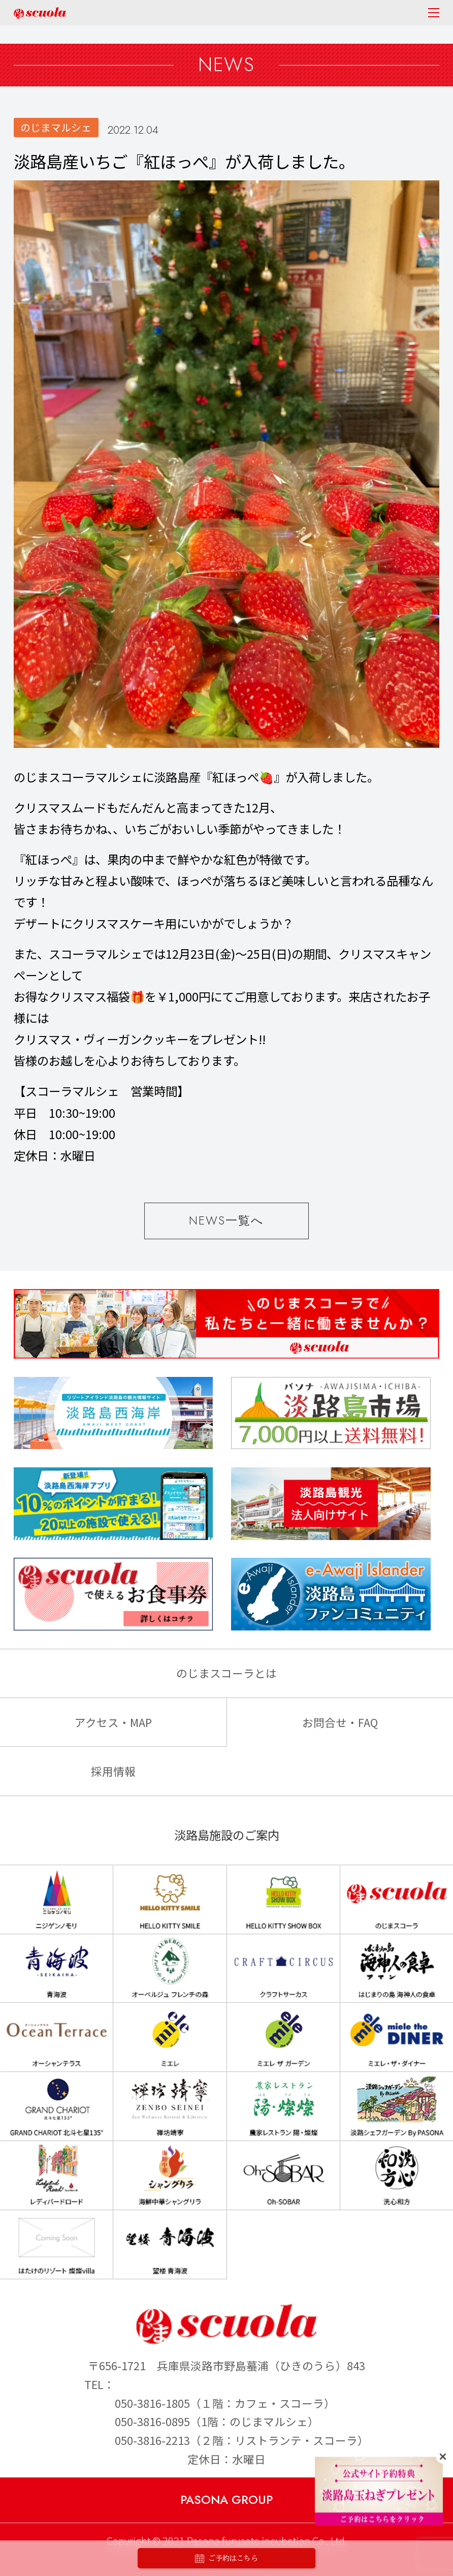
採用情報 (113, 1771)
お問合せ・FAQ (340, 1722)
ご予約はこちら (226, 2558)
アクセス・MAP (113, 1722)
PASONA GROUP (226, 2499)
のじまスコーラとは (226, 1673)
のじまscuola (40, 13)
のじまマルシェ (55, 127)
